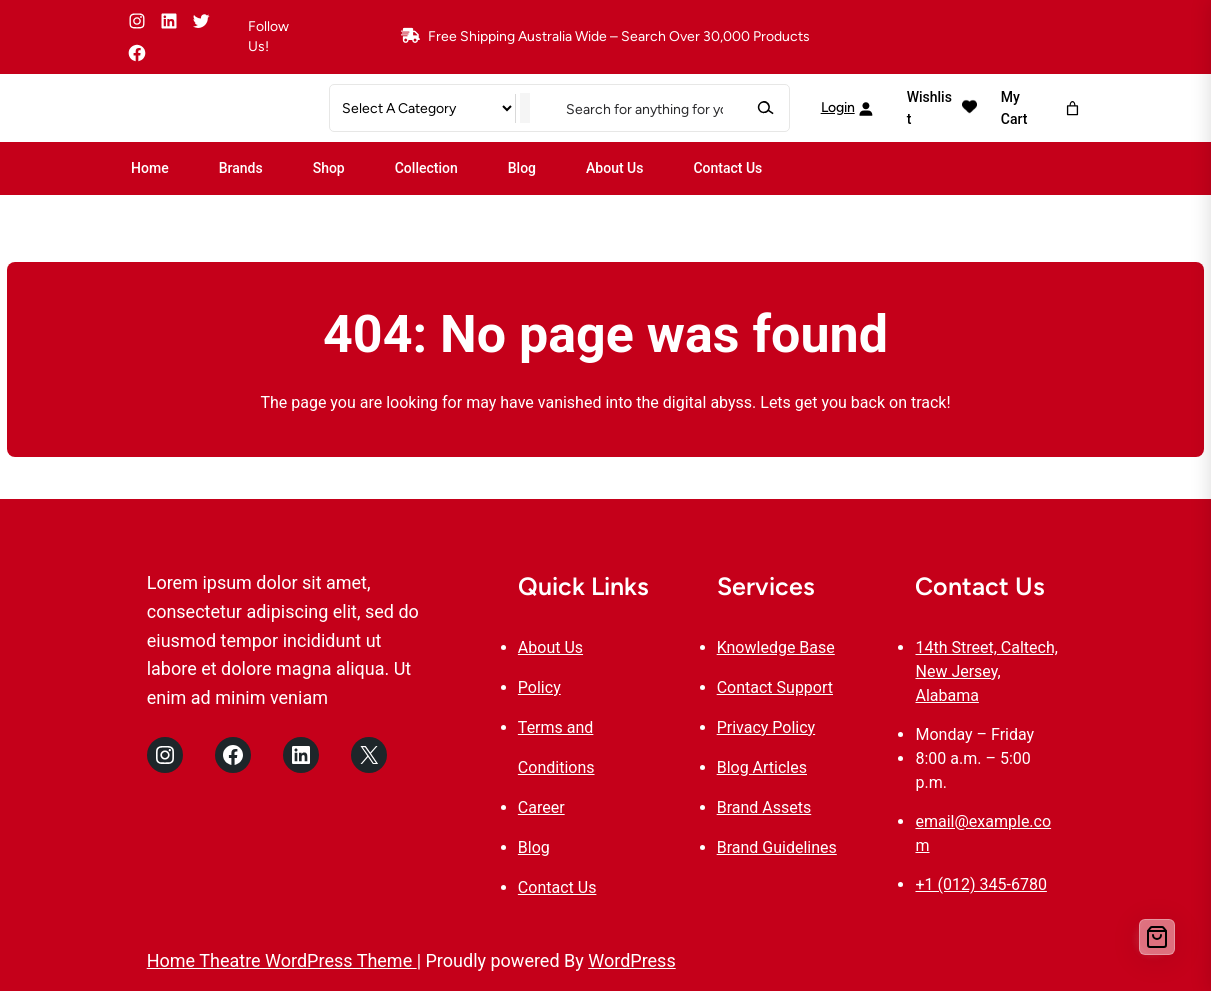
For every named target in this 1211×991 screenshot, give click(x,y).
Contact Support (775, 687)
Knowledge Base (776, 647)
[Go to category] (525, 108)
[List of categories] (426, 108)
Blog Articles (762, 767)
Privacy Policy (766, 727)
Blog (534, 847)
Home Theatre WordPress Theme (282, 960)
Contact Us (557, 887)
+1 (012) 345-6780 (980, 884)
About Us (550, 647)
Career (541, 807)
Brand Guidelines (777, 847)
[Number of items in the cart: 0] (1072, 108)
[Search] (765, 108)
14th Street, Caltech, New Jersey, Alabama (986, 671)
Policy (539, 687)
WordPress (631, 960)
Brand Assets (764, 807)
